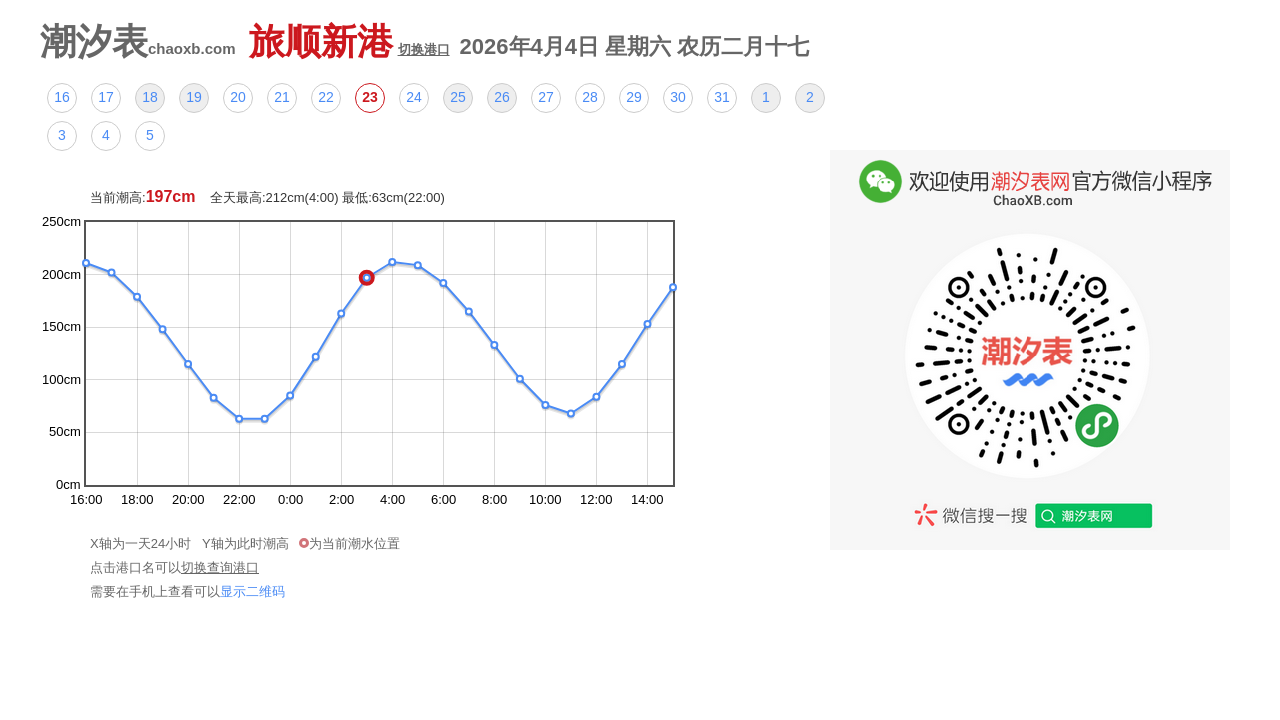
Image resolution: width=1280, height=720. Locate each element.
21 (282, 97)
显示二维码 (252, 591)
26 (502, 97)
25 (458, 97)
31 (722, 97)
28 (590, 97)
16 (62, 97)
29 (634, 97)
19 (194, 97)
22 (326, 97)
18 (150, 97)
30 (678, 97)
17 (106, 97)
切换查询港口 (220, 567)
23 (370, 97)
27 (546, 97)
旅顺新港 (349, 41)
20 (238, 97)
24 (414, 97)
